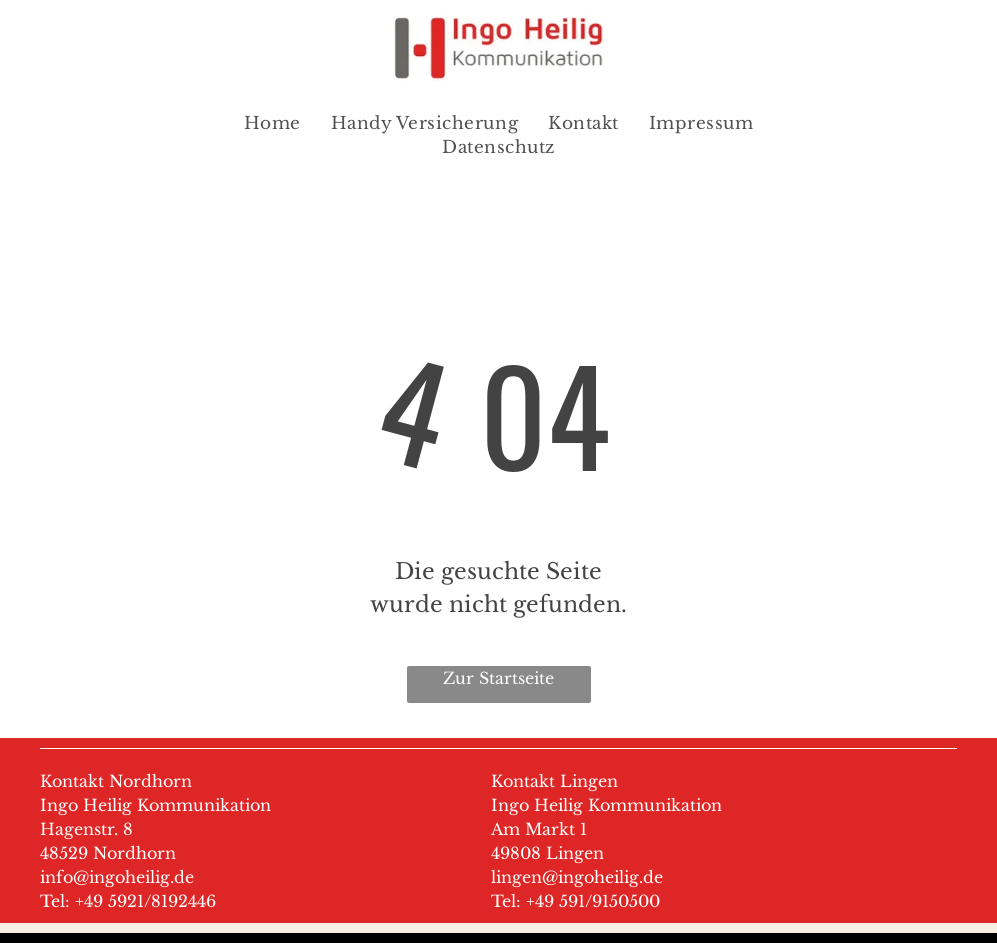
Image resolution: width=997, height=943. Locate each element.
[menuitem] (272, 124)
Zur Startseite (498, 678)
